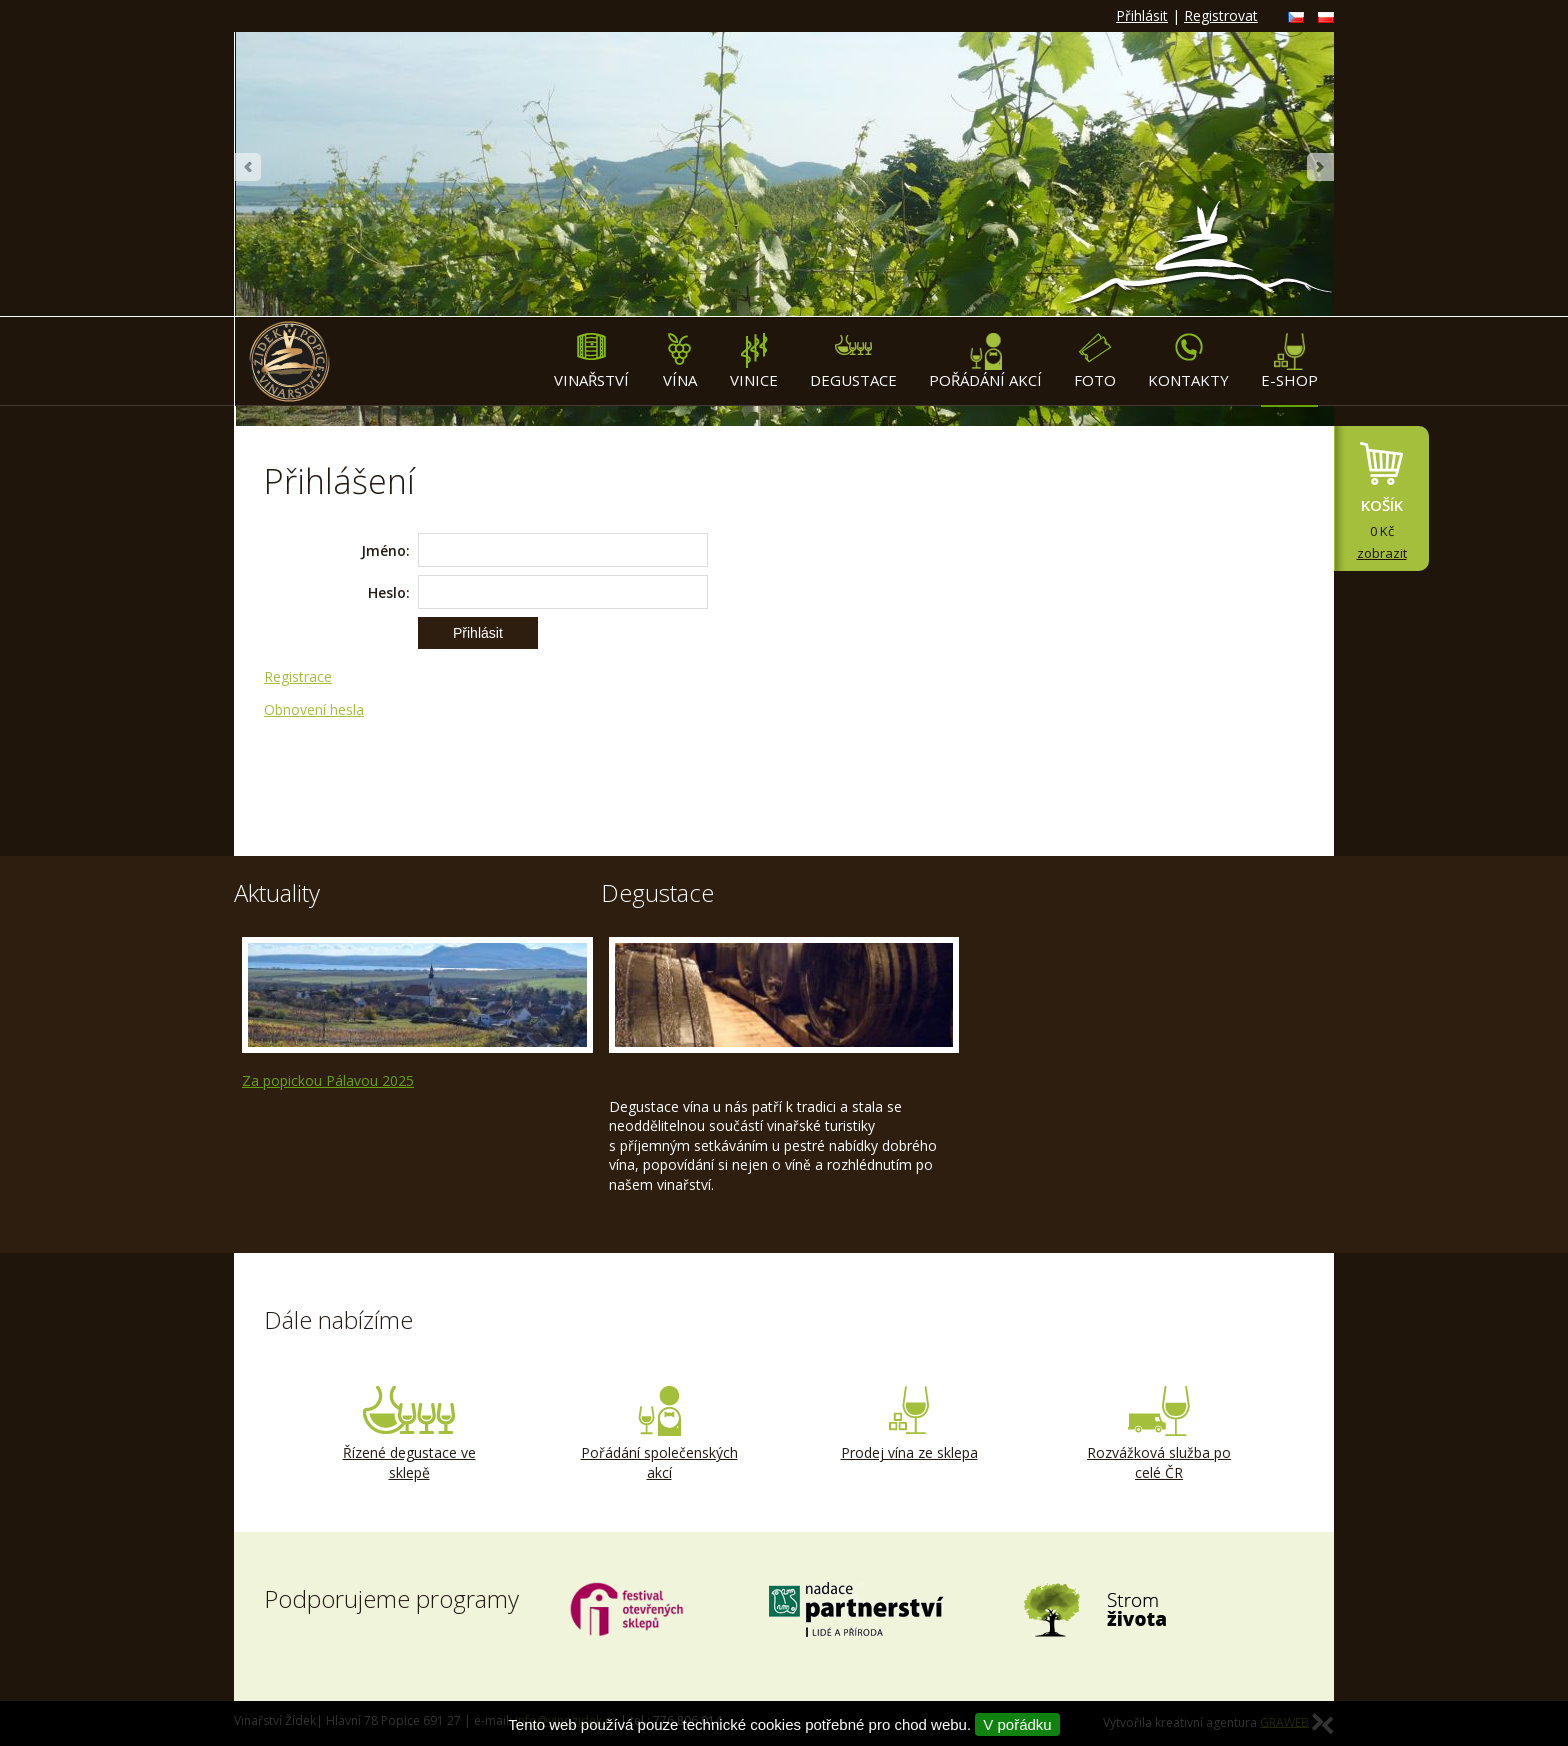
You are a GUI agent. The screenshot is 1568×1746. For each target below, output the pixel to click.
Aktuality (277, 892)
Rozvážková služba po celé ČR (1159, 1434)
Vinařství (591, 361)
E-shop (1289, 361)
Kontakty (1188, 361)
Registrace (298, 676)
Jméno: (385, 550)
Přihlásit (1142, 15)
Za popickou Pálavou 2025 (328, 1080)
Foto (1095, 361)
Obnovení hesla (314, 709)
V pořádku (1017, 1724)
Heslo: (389, 592)
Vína (679, 361)
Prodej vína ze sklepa (909, 1424)
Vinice (754, 361)
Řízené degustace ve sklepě (409, 1434)
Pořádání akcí (985, 361)
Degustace (853, 361)
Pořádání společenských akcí (659, 1434)
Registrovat (1221, 15)
